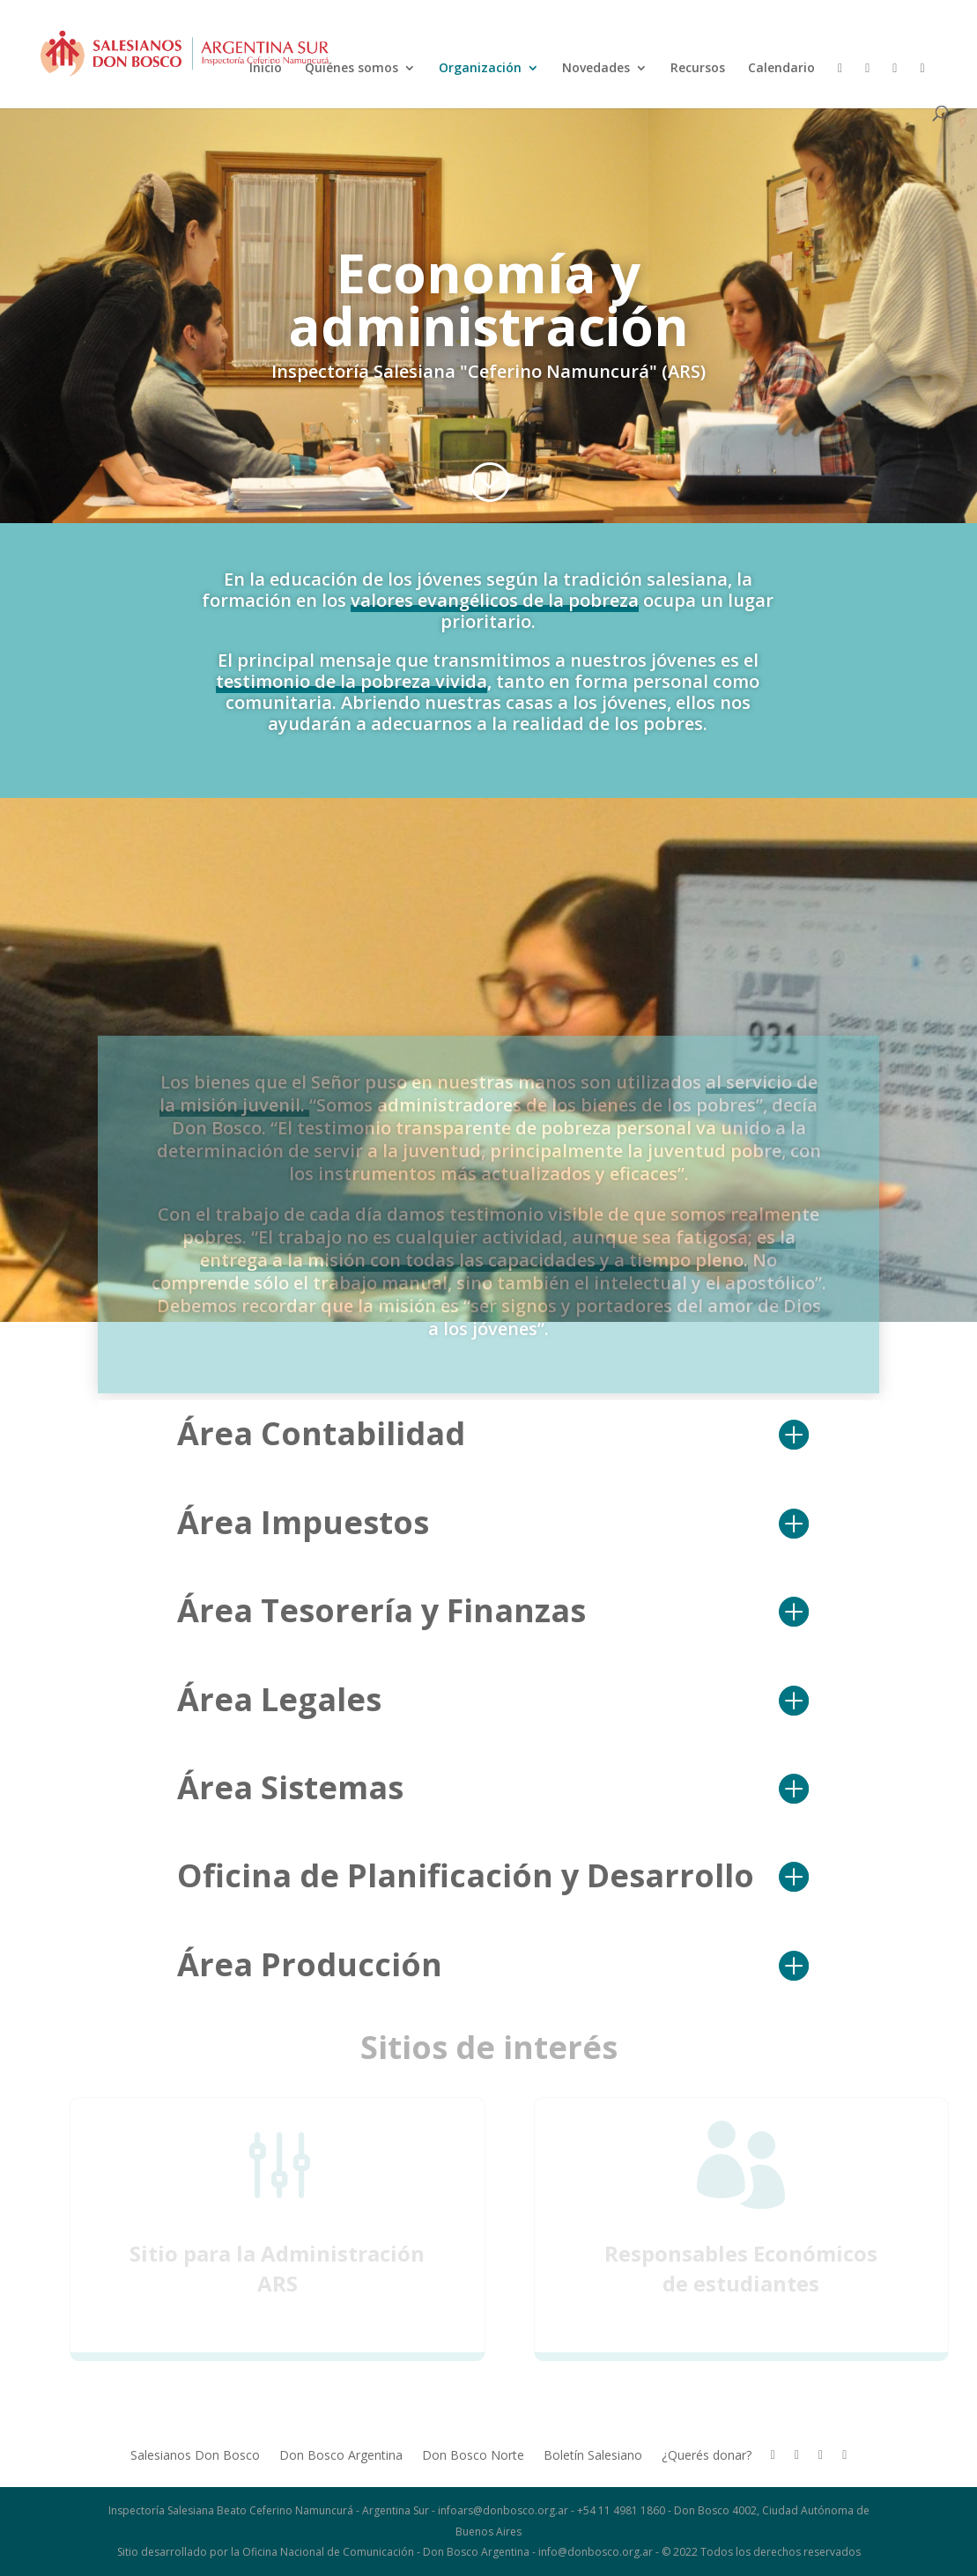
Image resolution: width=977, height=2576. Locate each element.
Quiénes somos (351, 69)
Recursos (697, 69)
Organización (480, 69)
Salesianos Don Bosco (195, 2456)
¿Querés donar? (706, 2456)
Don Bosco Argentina (341, 2456)
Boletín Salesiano (593, 2456)
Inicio (265, 69)
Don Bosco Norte (473, 2456)
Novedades (596, 69)
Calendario (781, 69)
